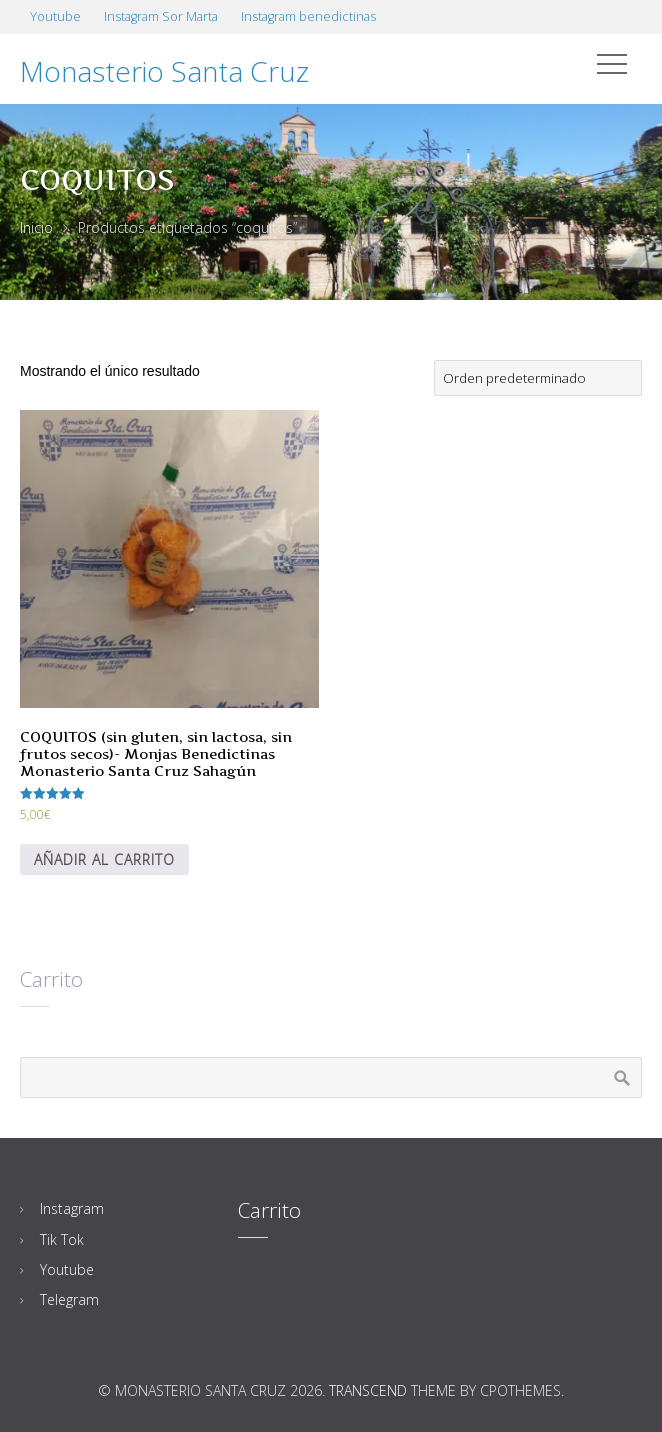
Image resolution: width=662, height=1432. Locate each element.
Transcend (368, 1390)
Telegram (69, 1299)
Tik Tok (62, 1239)
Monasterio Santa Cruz (164, 71)
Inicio (36, 227)
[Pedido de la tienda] (538, 378)
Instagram (72, 1208)
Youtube (67, 1269)
